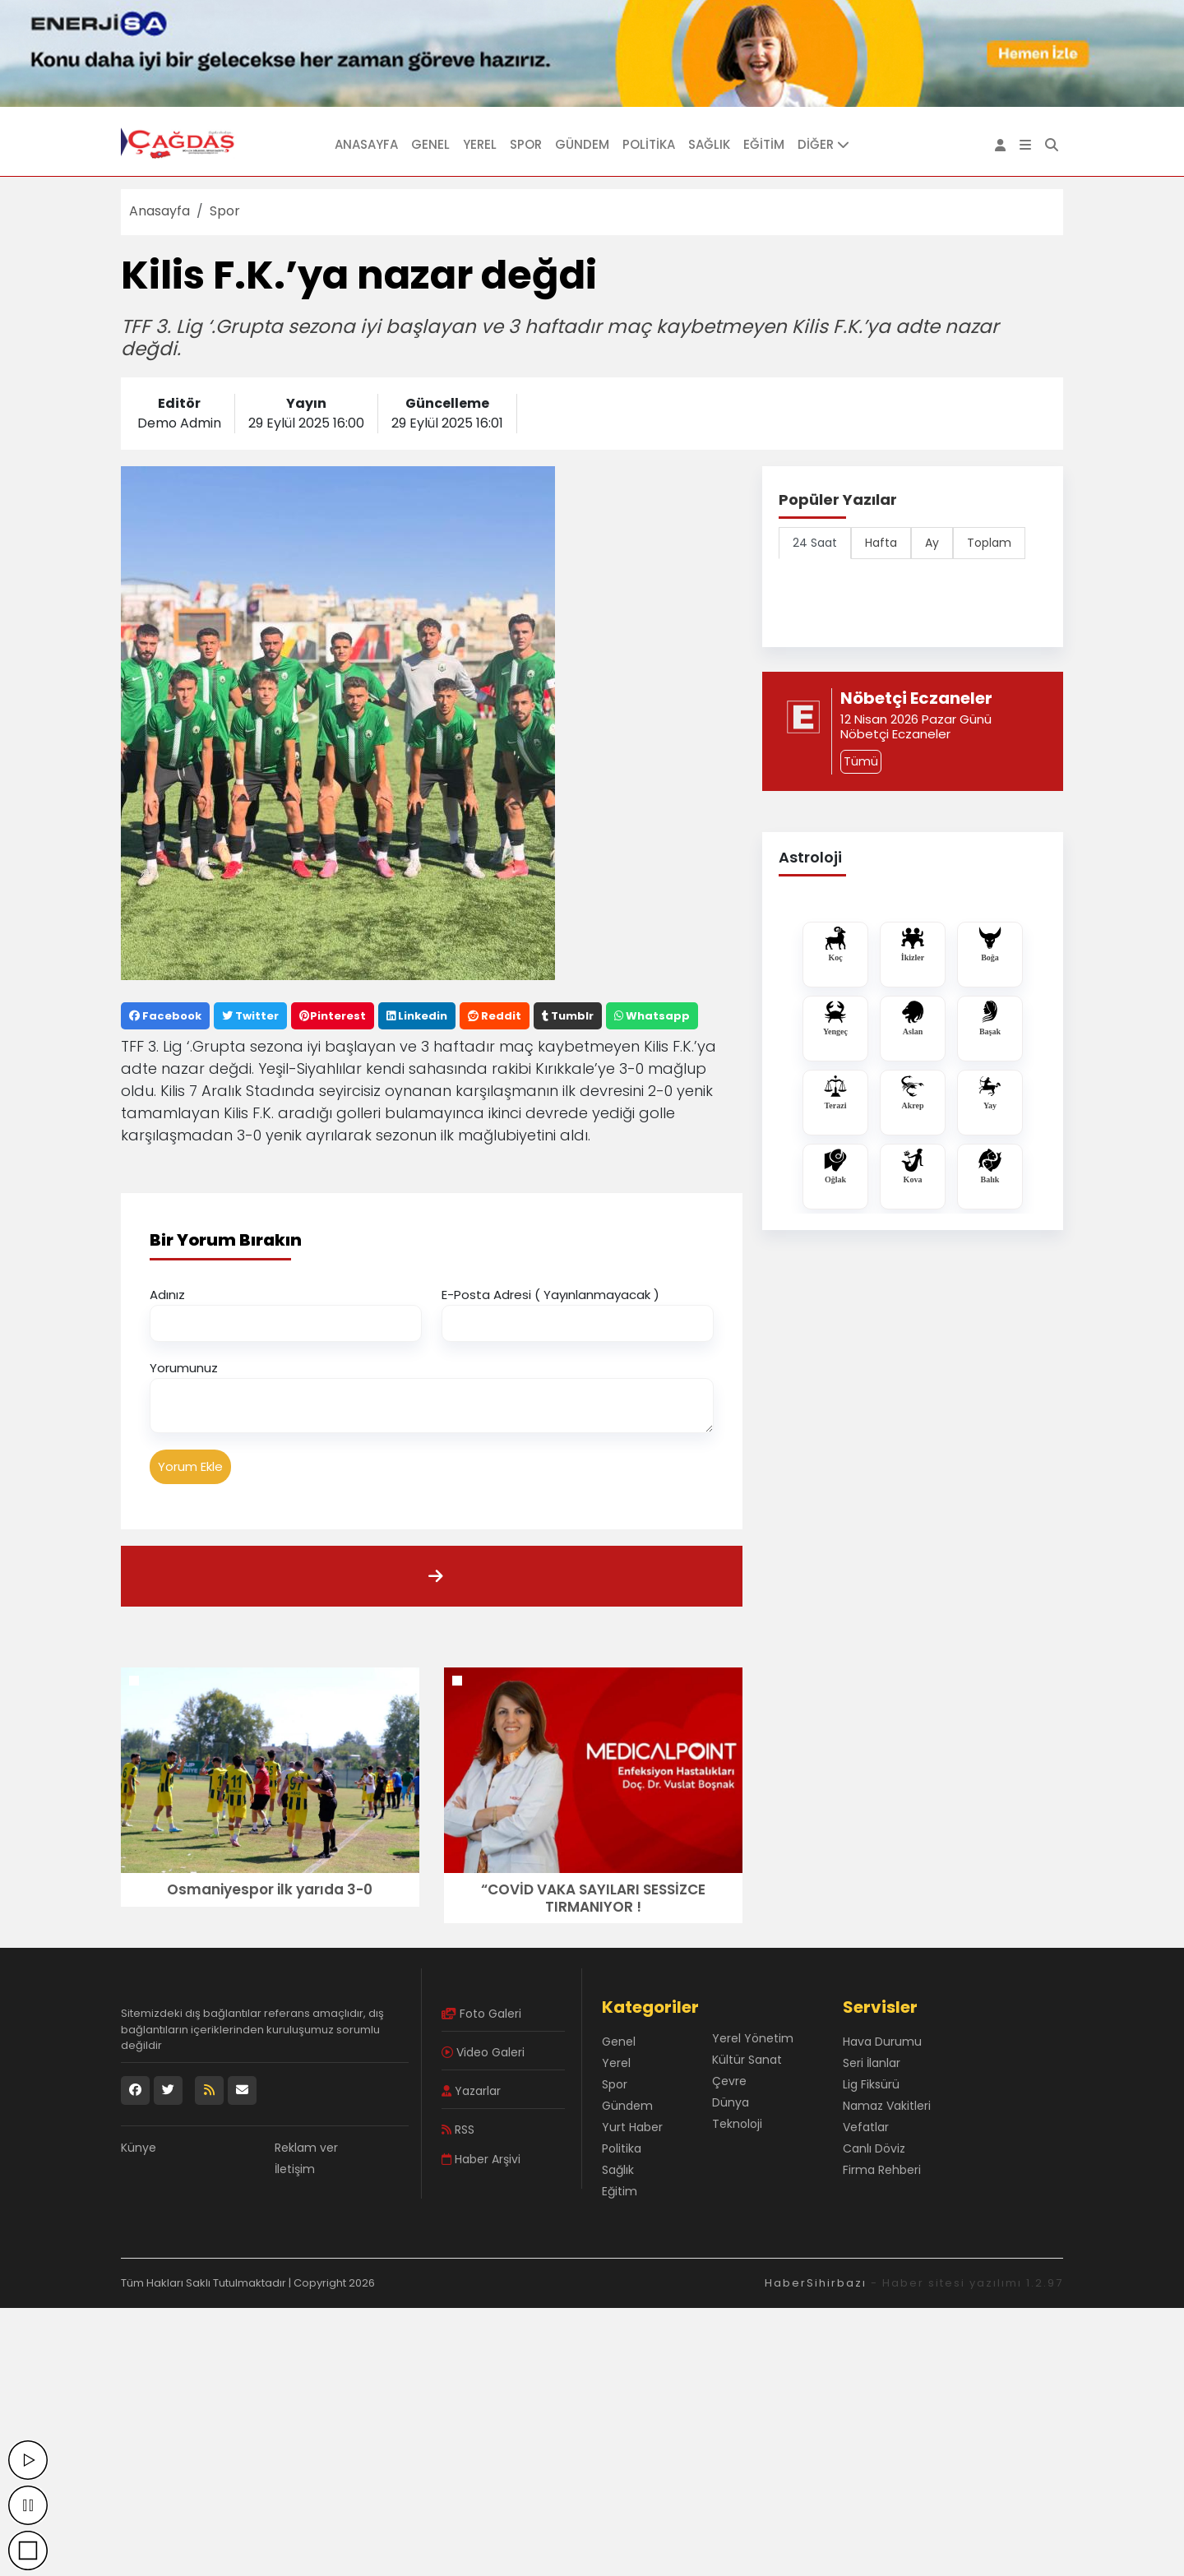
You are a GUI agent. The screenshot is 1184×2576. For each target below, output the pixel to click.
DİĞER (823, 144)
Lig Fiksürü (871, 2084)
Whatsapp (652, 1016)
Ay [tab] (932, 542)
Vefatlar (866, 2127)
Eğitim (763, 144)
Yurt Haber (632, 2127)
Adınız (167, 1294)
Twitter (250, 1016)
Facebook (165, 1016)
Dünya (730, 2102)
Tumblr (568, 1016)
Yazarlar (471, 2091)
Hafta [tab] (881, 542)
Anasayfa (366, 144)
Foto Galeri (481, 2013)
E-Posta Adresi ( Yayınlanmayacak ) (550, 1294)
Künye (138, 2147)
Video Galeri (483, 2052)
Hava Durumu (882, 2041)
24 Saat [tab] (815, 542)
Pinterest (332, 1016)
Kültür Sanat (747, 2059)
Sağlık (709, 144)
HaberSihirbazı (816, 2283)
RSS (458, 2129)
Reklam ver (306, 2147)
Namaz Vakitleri (887, 2105)
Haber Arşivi (481, 2159)
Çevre (729, 2081)
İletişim (295, 2169)
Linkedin (416, 1016)
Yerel (480, 144)
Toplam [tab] (989, 542)
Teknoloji (737, 2124)
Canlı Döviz (874, 2148)
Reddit (494, 1016)
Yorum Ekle (190, 1466)
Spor (526, 144)
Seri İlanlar (871, 2063)
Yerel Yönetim (752, 2038)
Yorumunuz (184, 1367)
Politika (648, 144)
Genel (430, 144)
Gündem (582, 144)
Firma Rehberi (882, 2170)
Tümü (861, 761)
